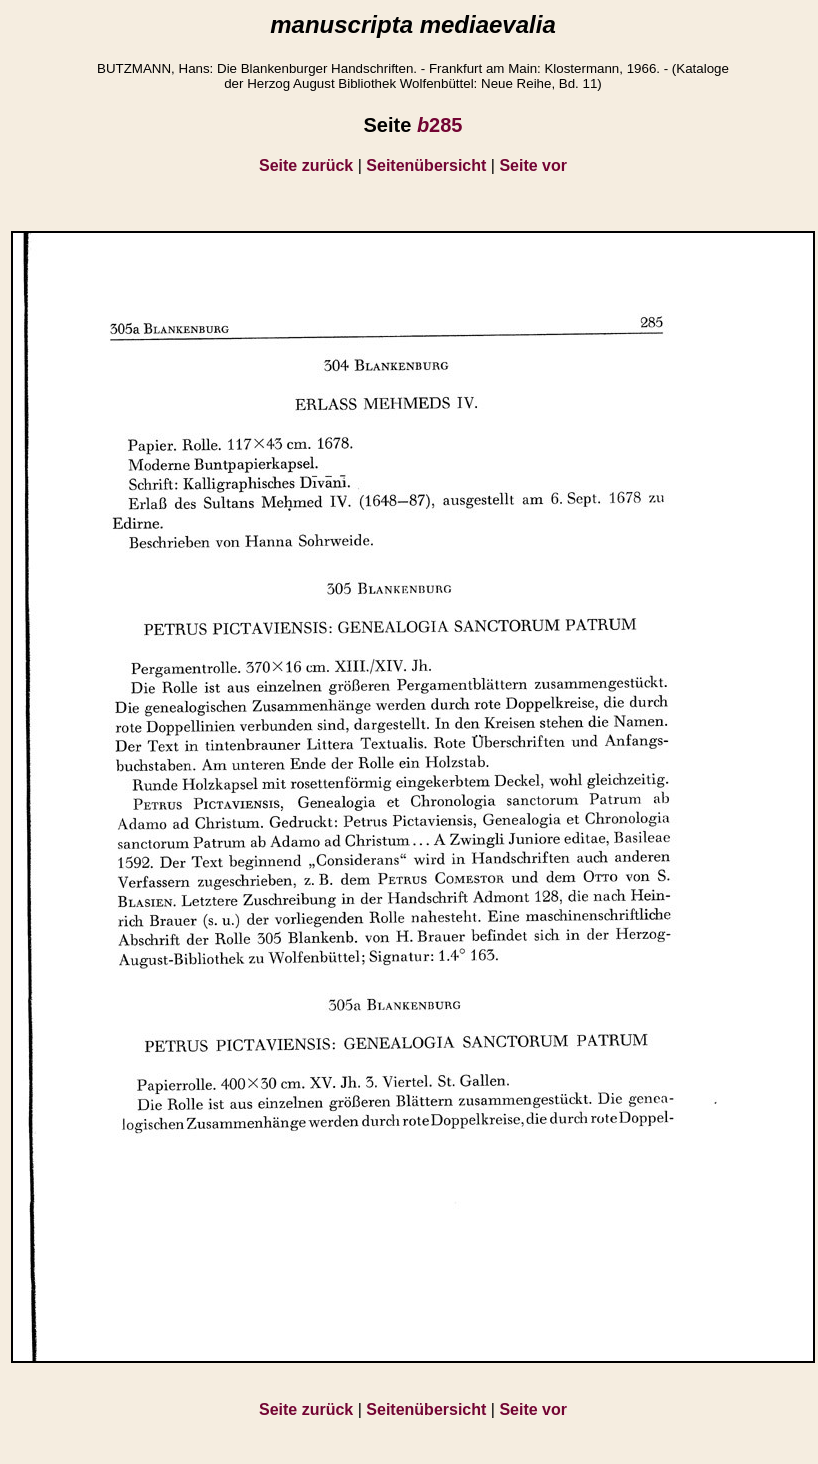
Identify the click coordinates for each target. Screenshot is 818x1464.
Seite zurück (306, 165)
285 (440, 125)
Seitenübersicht (426, 165)
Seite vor (533, 165)
